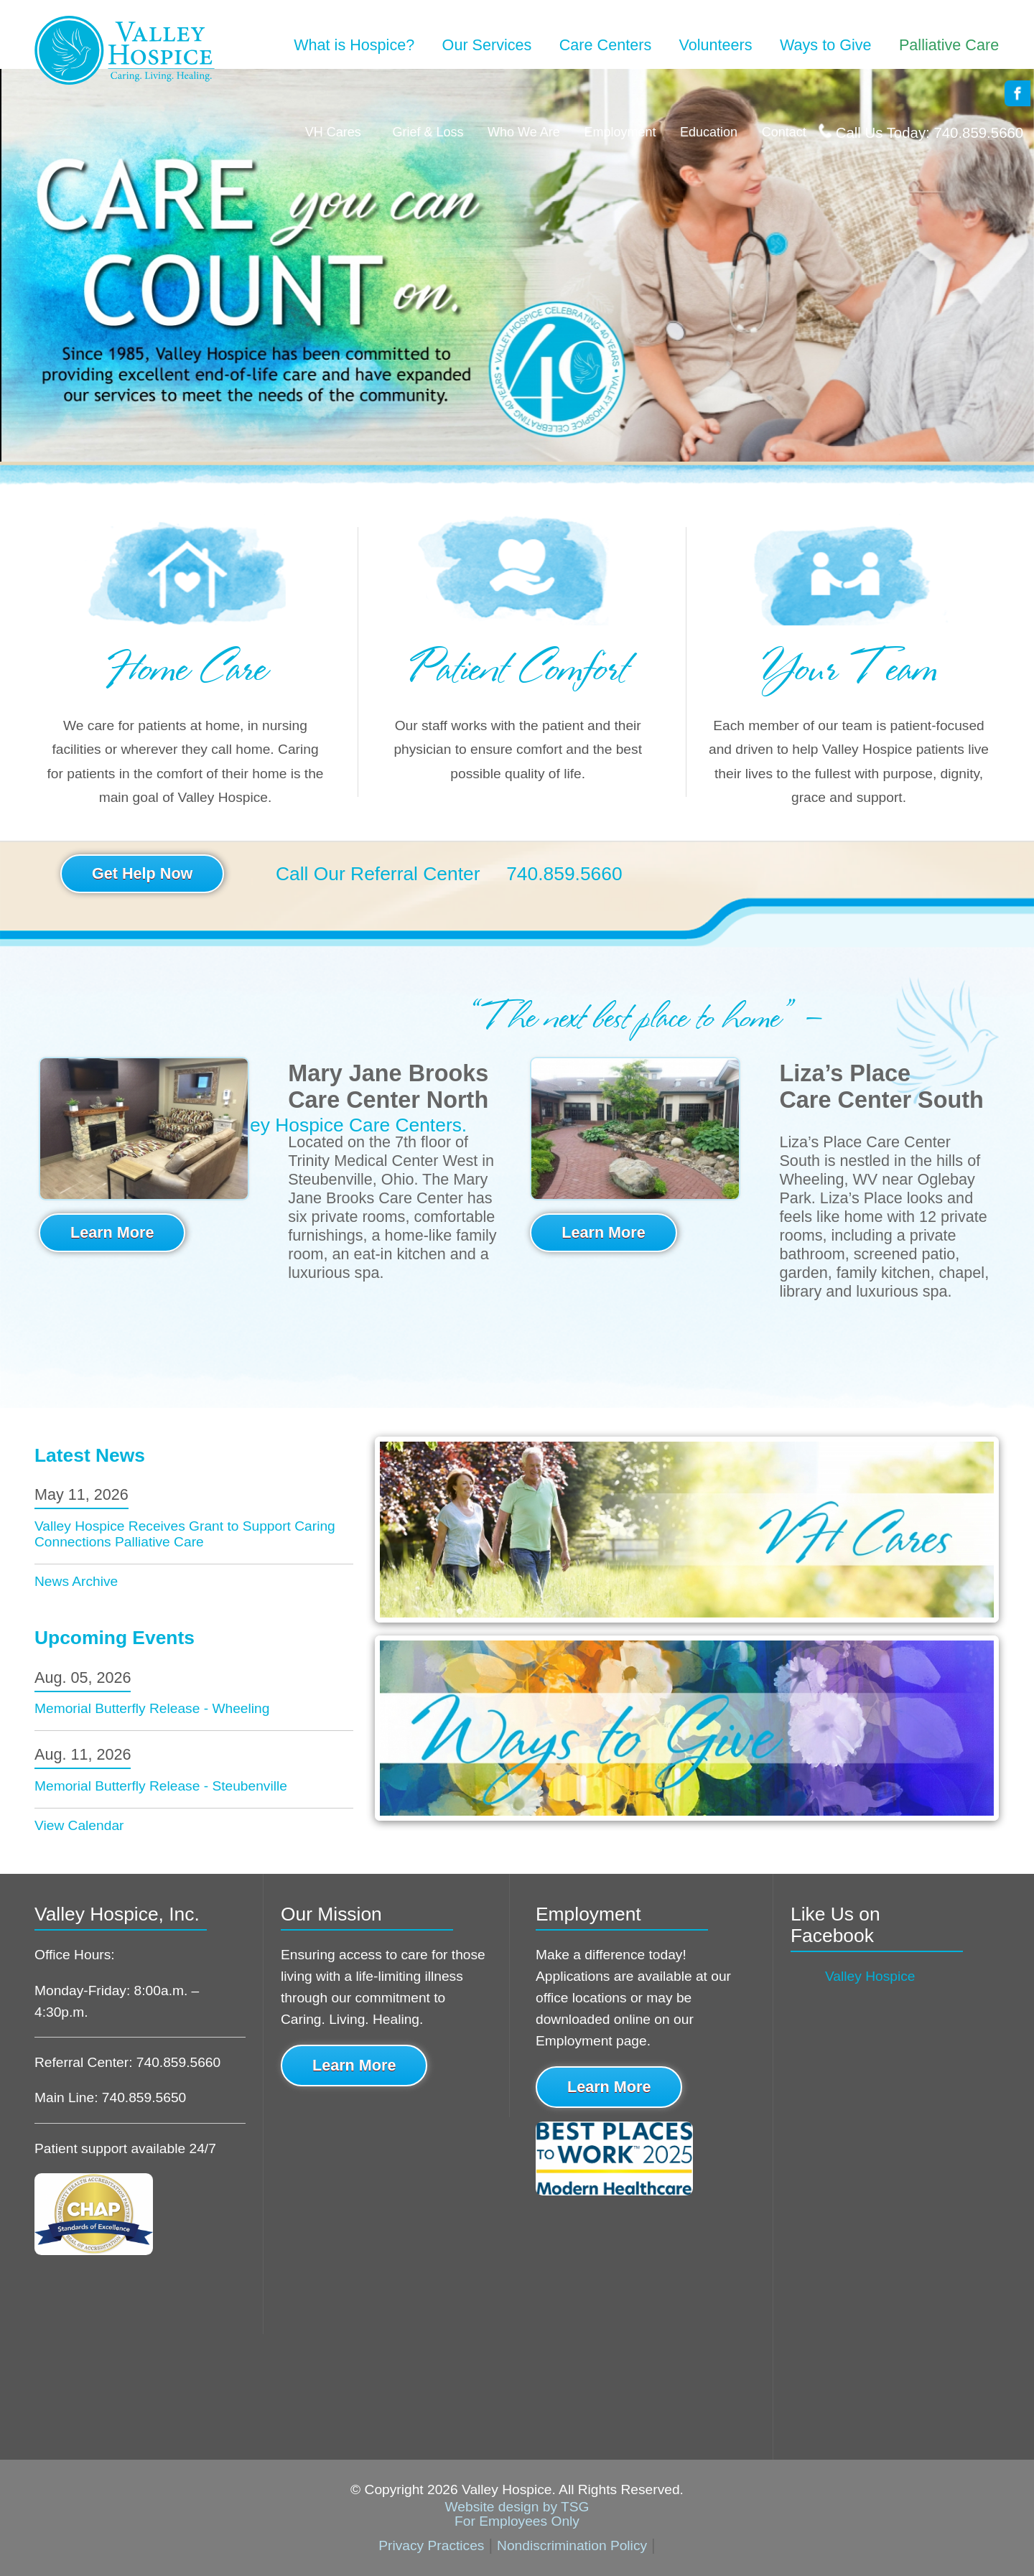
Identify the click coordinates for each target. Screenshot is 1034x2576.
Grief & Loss (424, 132)
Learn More (112, 1232)
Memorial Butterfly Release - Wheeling (151, 1708)
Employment (620, 132)
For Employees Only (517, 2521)
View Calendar (79, 1825)
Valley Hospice (870, 1976)
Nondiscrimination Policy (572, 2545)
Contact (784, 132)
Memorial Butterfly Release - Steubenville (160, 1785)
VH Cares (333, 132)
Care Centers (605, 45)
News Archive (76, 1581)
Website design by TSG (517, 2506)
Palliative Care (949, 45)
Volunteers (716, 45)
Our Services (487, 45)
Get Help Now (142, 873)
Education (708, 132)
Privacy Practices (431, 2545)
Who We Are (524, 132)
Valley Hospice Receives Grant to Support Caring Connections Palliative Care (184, 1533)
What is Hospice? (354, 45)
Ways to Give (826, 45)
